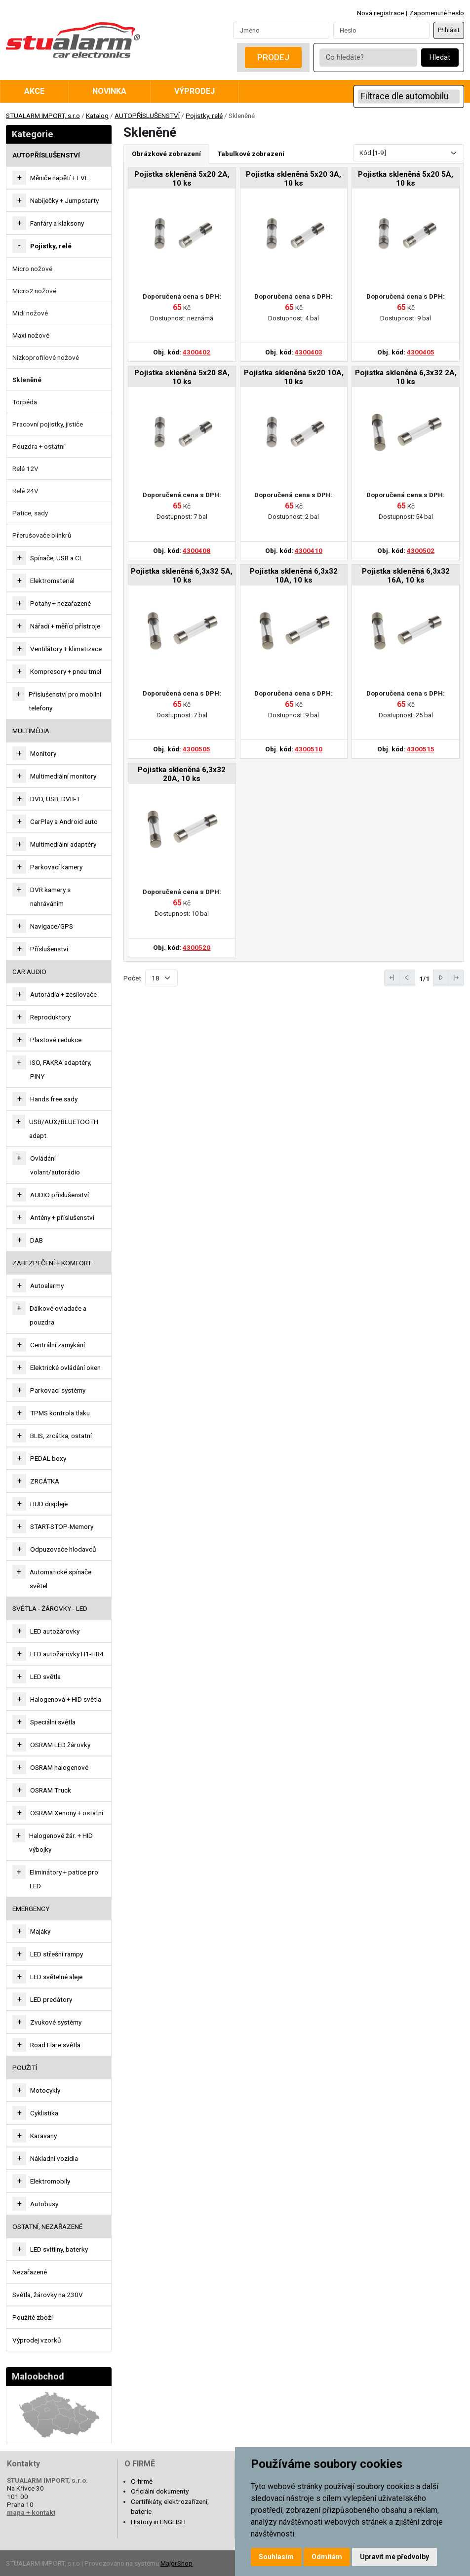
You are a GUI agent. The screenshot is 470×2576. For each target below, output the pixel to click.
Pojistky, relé (204, 115)
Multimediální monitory (63, 776)
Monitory (43, 753)
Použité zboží (32, 2317)
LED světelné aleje (56, 1977)
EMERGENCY (30, 1908)
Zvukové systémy (55, 2022)
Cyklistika (44, 2113)
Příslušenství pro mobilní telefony (65, 701)
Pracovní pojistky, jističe (47, 424)
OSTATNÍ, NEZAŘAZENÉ (47, 2226)
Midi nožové (30, 313)
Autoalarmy (47, 1285)
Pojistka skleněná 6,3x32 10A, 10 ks (294, 576)
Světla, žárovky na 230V (47, 2295)
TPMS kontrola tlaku (60, 1413)
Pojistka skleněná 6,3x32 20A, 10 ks (182, 774)
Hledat (440, 57)
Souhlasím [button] (276, 2557)
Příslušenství (49, 949)
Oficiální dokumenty (160, 2491)
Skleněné (26, 380)
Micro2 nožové (34, 291)
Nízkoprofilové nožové (45, 357)
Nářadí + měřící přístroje (65, 626)
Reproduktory (50, 1017)
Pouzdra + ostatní (38, 446)
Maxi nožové (30, 335)
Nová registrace (380, 13)
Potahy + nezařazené (60, 603)
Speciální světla (53, 1722)
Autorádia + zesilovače (63, 994)
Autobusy (44, 2204)
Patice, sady (30, 513)
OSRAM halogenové (59, 1767)
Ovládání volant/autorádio (55, 1165)
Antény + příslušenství (62, 1217)
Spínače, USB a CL (56, 558)
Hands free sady (54, 1099)
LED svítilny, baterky (59, 2249)
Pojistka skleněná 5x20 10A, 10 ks (294, 377)
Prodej (273, 57)
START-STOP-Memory (61, 1526)
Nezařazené (29, 2272)
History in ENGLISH (158, 2522)
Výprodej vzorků (36, 2340)
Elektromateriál (52, 581)
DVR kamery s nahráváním (50, 896)
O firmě (142, 2481)
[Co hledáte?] (368, 57)
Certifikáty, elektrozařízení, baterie (170, 2506)
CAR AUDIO (29, 972)
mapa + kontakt (31, 2512)
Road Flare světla (55, 2045)
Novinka (109, 91)
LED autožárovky (54, 1631)
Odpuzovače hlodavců (63, 1549)
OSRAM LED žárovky (60, 1745)
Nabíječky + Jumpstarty (64, 200)
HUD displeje (49, 1504)
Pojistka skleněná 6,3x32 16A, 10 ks (406, 576)
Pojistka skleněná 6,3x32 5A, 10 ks (182, 576)
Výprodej (194, 91)
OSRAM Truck (50, 1790)
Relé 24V (25, 491)
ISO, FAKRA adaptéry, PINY (60, 1069)
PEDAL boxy (48, 1458)
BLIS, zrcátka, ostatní (61, 1436)
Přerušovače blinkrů (42, 535)
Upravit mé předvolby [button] (394, 2557)
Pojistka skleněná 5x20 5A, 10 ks (405, 179)
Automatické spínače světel (60, 1579)
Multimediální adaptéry (63, 844)
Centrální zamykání (57, 1345)
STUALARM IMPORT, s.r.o (43, 115)
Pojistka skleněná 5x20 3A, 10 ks (293, 179)
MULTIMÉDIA (30, 731)
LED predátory (51, 1999)
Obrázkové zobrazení (166, 153)
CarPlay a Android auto (64, 821)
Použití (24, 2067)
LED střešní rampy (56, 1954)
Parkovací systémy (57, 1390)
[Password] (381, 30)
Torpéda (24, 402)
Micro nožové (32, 269)
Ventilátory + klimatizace (66, 649)
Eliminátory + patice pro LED (64, 1879)
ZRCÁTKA (44, 1481)
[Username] (281, 30)
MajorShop (176, 2563)
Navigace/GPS (51, 926)
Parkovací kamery (56, 867)
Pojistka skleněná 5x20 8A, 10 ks (182, 377)
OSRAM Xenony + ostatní (66, 1813)
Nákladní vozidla (54, 2158)
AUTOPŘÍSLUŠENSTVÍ (147, 115)
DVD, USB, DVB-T (55, 799)
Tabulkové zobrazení (251, 153)
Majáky (40, 1931)
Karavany (43, 2136)
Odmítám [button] (327, 2557)
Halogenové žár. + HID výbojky (61, 1842)
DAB (36, 1240)
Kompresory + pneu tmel (65, 671)
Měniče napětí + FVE (59, 178)
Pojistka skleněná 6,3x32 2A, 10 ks (406, 377)
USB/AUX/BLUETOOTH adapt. (63, 1128)
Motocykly (45, 2090)
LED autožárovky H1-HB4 (67, 1654)
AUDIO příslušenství (59, 1195)
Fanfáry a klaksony (57, 223)
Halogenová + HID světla (65, 1699)
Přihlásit (449, 30)
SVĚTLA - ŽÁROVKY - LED (49, 1608)
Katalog (97, 115)
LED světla (45, 1676)
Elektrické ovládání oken (65, 1367)
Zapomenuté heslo (436, 13)
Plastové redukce (55, 1040)
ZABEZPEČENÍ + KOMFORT (51, 1263)
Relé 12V (25, 468)
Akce (34, 91)
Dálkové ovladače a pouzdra (58, 1315)
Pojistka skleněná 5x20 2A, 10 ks (182, 179)
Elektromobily (50, 2181)
